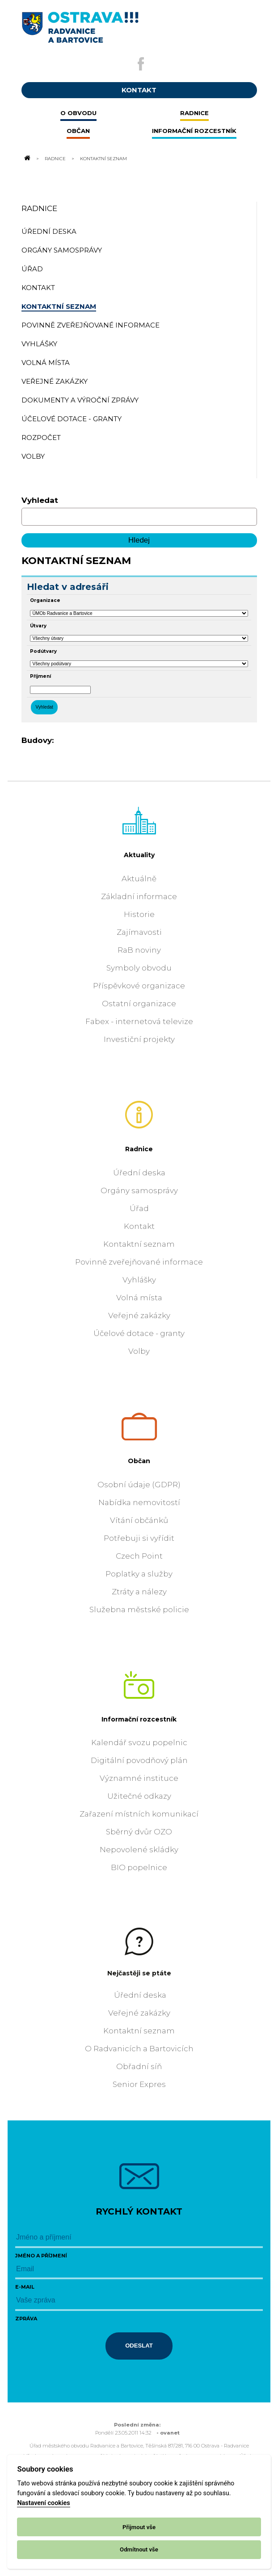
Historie (139, 914)
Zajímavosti (139, 932)
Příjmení (40, 676)
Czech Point (139, 1555)
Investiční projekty (139, 1039)
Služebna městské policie (139, 1609)
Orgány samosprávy (139, 1190)
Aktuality (139, 855)
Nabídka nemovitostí (139, 1502)
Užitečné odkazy (139, 1796)
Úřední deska (139, 1172)
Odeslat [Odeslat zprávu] (139, 2345)
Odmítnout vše (139, 2549)
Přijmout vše (139, 2527)
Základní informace (139, 896)
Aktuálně (139, 878)
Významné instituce (139, 1778)
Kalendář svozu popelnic (139, 1742)
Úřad (139, 1208)
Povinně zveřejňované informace (139, 1261)
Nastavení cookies (43, 2503)
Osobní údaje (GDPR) (139, 1484)
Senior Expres (139, 2084)
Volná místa (139, 1297)
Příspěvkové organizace (139, 985)
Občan (139, 1461)
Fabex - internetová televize (139, 1021)
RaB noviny (139, 950)
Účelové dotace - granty (139, 1333)
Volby (139, 1351)
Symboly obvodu (139, 967)
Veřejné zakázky (139, 1315)
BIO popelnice (139, 1867)
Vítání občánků (139, 1520)
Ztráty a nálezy (139, 1591)
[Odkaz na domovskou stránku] (26, 158)
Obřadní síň (139, 2066)
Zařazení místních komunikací (139, 1813)
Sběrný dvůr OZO (139, 1831)
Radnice (55, 158)
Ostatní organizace (139, 1003)
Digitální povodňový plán (139, 1760)
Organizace (45, 600)
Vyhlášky (139, 1279)
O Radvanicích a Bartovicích (139, 2048)
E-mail (24, 2287)
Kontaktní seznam (139, 1244)
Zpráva (26, 2318)
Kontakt (139, 1226)
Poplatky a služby (139, 1573)
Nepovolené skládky (139, 1849)
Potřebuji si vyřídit (139, 1538)
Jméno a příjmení (41, 2255)
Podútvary (43, 651)
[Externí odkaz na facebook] (141, 64)
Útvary (38, 626)
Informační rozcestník (139, 1719)
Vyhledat (39, 500)
